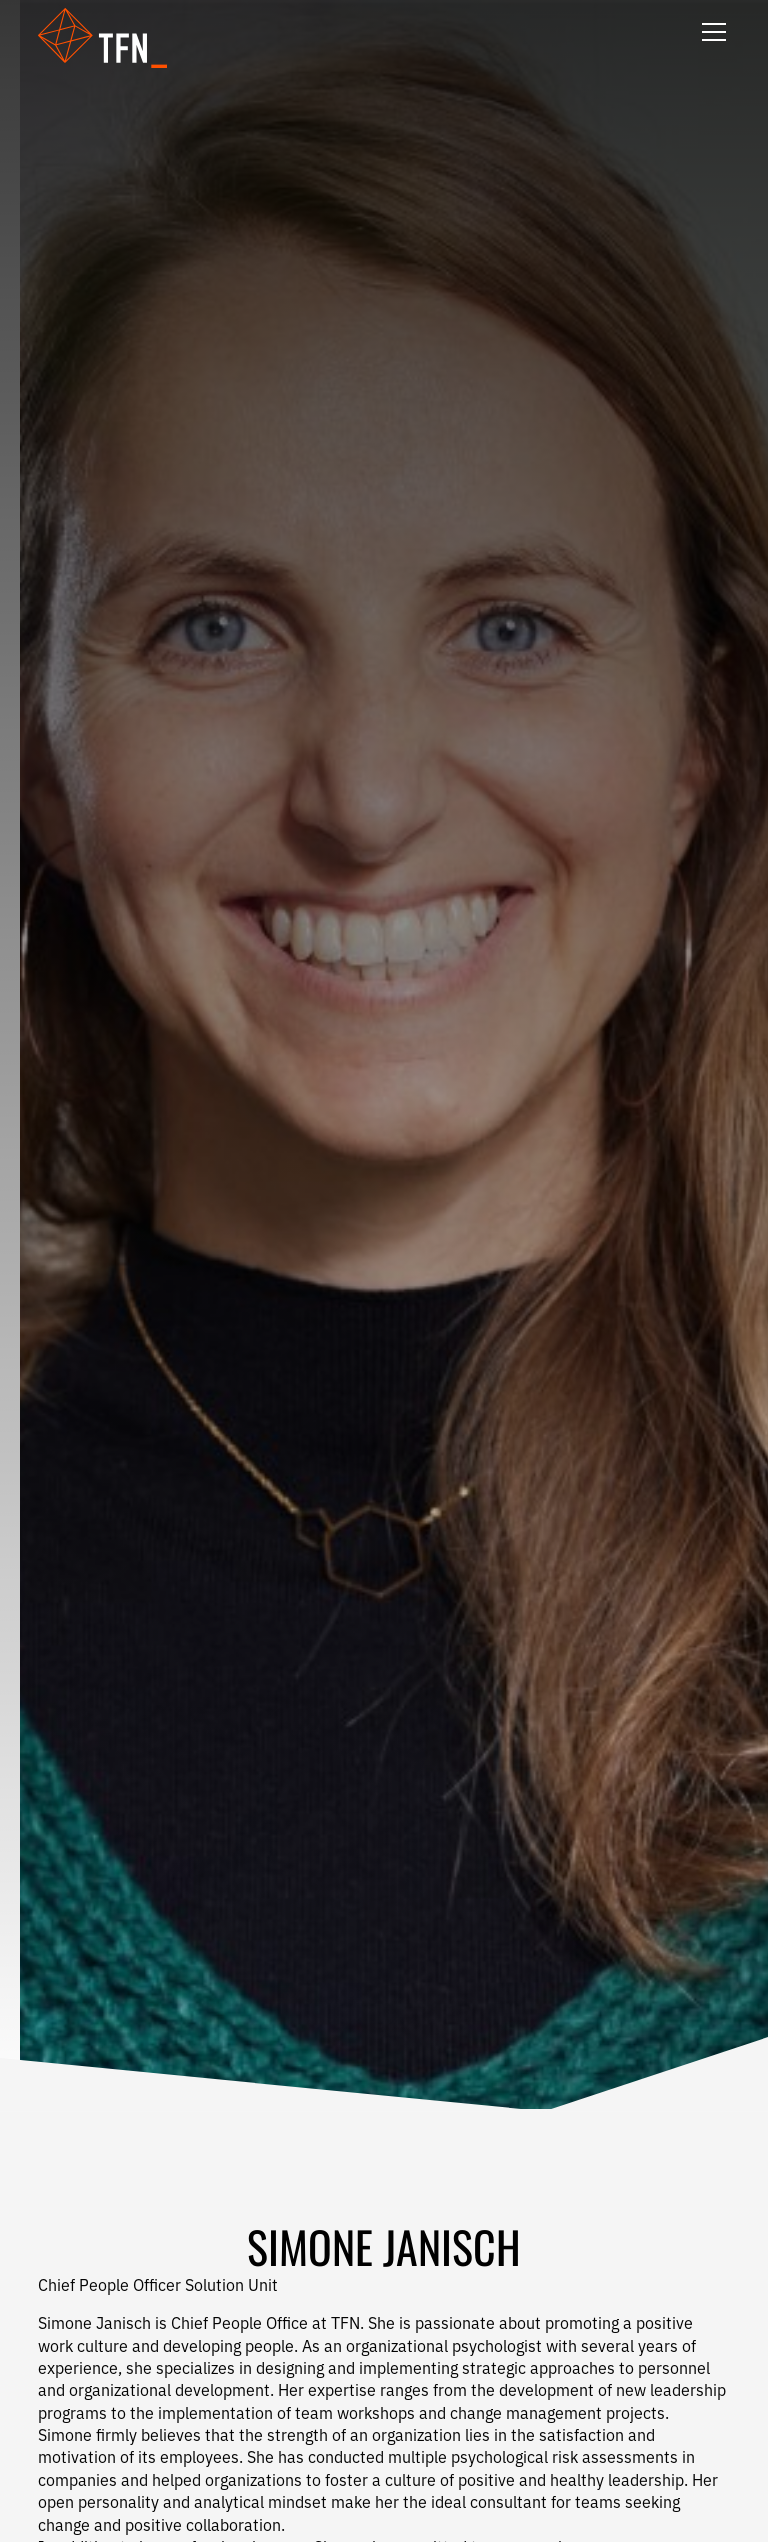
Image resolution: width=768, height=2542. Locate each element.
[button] (115, 38)
